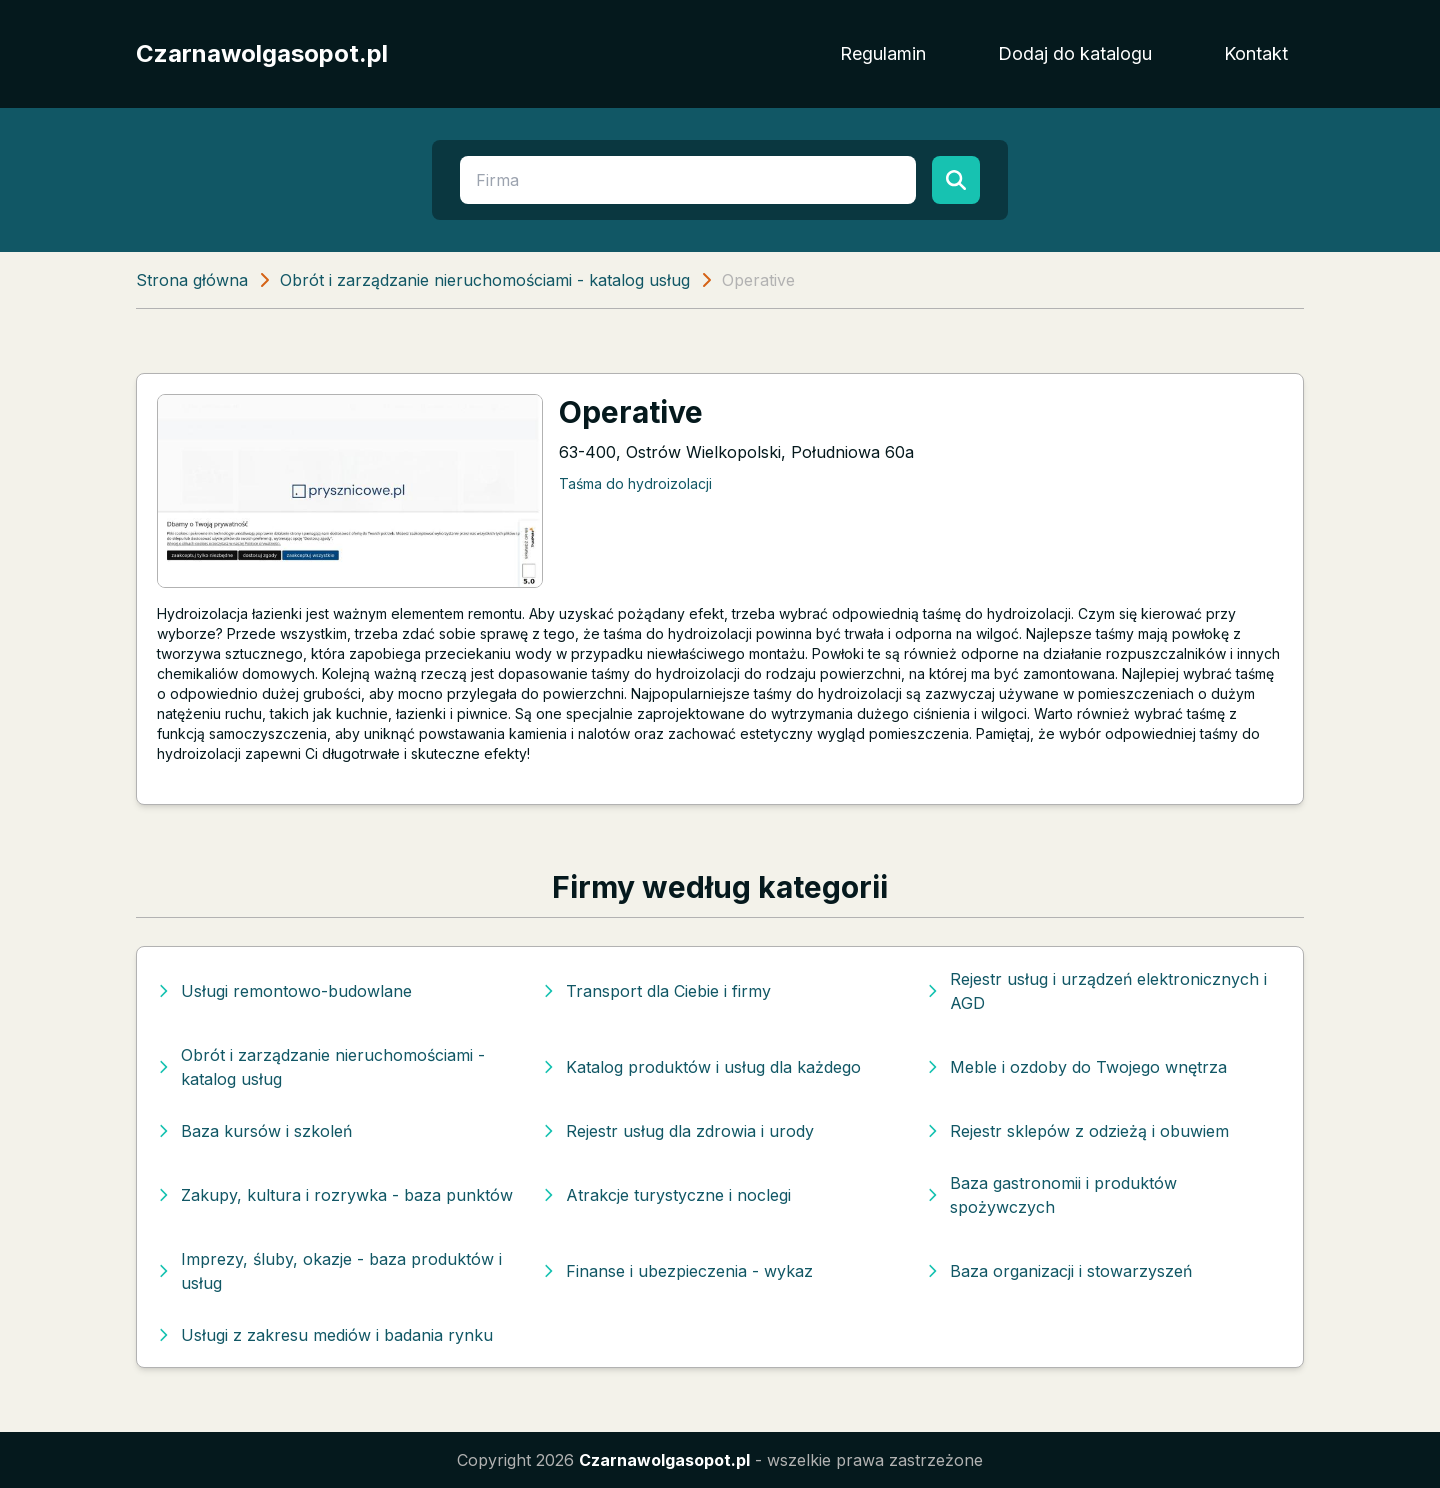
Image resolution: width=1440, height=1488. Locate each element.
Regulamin (883, 53)
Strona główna (192, 280)
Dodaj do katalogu (1075, 53)
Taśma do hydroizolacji (635, 483)
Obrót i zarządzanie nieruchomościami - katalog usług (485, 280)
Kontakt (1256, 53)
